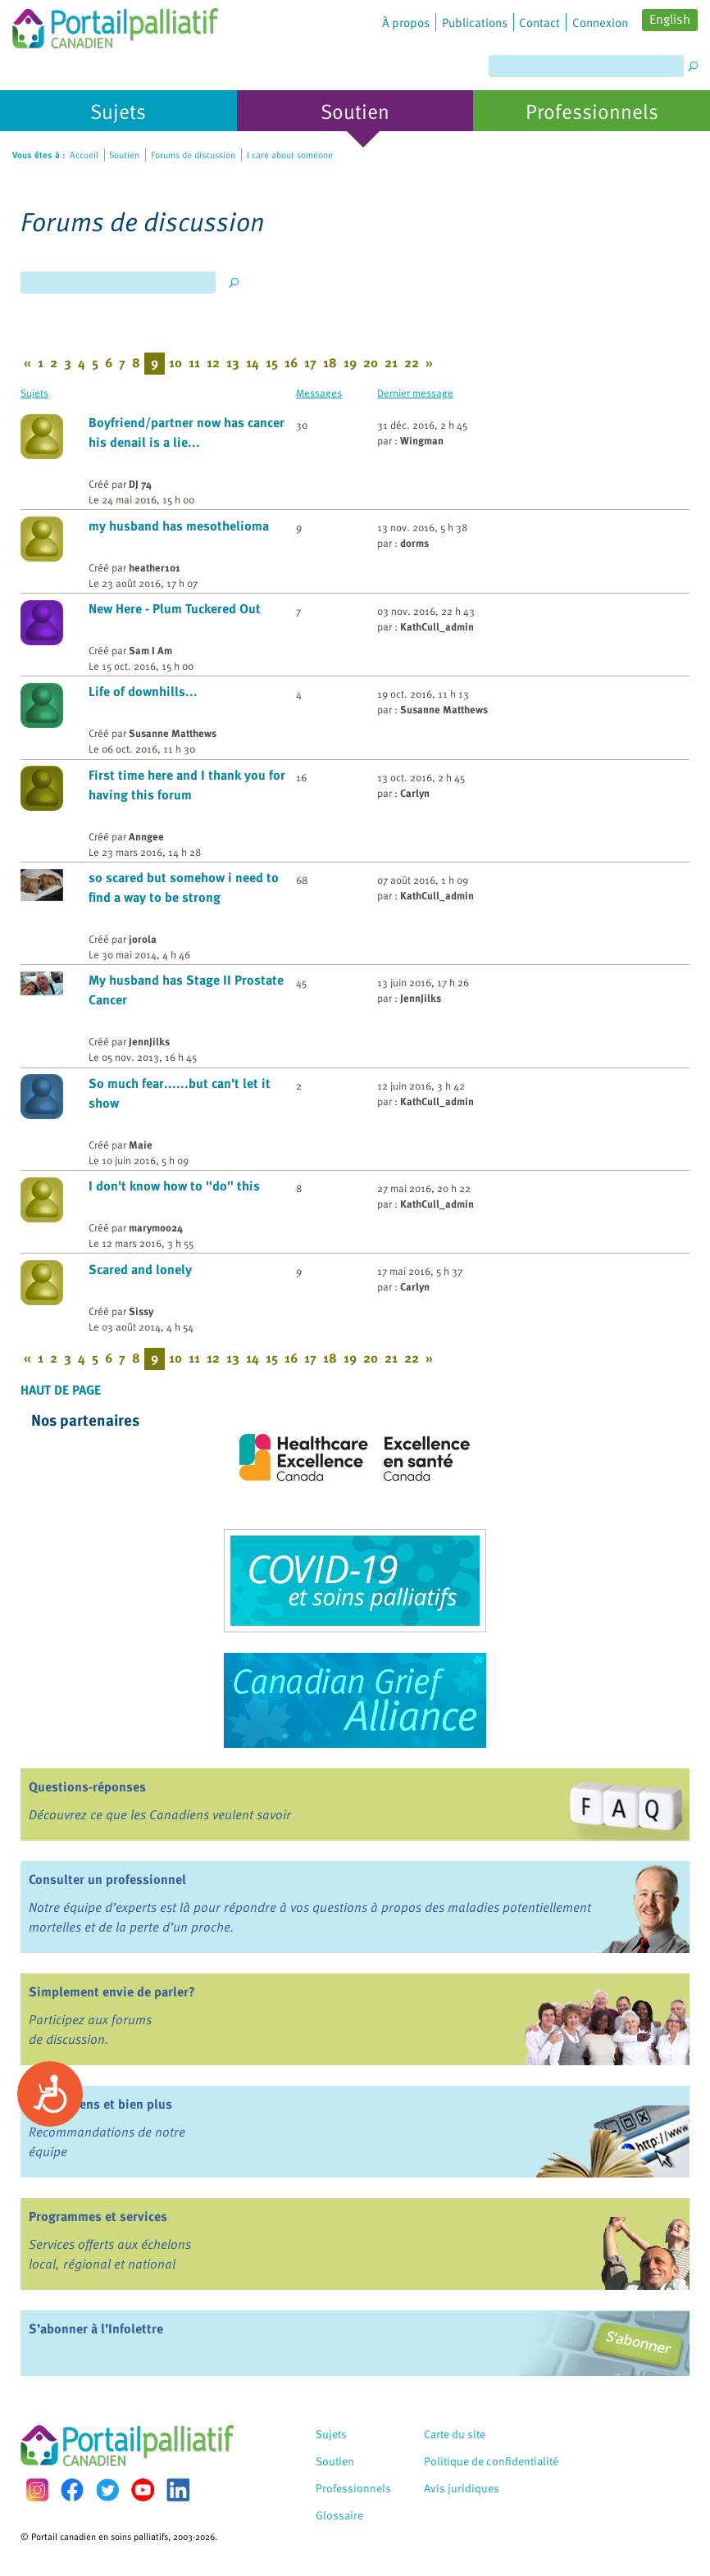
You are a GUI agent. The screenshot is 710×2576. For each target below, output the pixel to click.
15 (272, 362)
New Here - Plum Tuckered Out (175, 608)
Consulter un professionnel (107, 1879)
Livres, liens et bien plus (100, 2104)
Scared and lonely (140, 1269)
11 (194, 362)
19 (350, 362)
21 (391, 362)
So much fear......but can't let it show (180, 1093)
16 (291, 362)
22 (411, 362)
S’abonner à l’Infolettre (96, 2328)
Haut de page (60, 1390)
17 (310, 362)
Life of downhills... (143, 691)
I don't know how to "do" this (174, 1185)
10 (175, 362)
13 (232, 362)
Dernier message (415, 392)
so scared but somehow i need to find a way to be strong (184, 887)
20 (370, 362)
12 (213, 362)
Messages (319, 392)
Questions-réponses (87, 1786)
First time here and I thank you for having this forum (187, 784)
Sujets (34, 392)
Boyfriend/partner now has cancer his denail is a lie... (186, 432)
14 (252, 362)
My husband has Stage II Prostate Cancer (186, 989)
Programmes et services (98, 2216)
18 (330, 362)
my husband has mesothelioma (179, 525)
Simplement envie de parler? (112, 1991)
